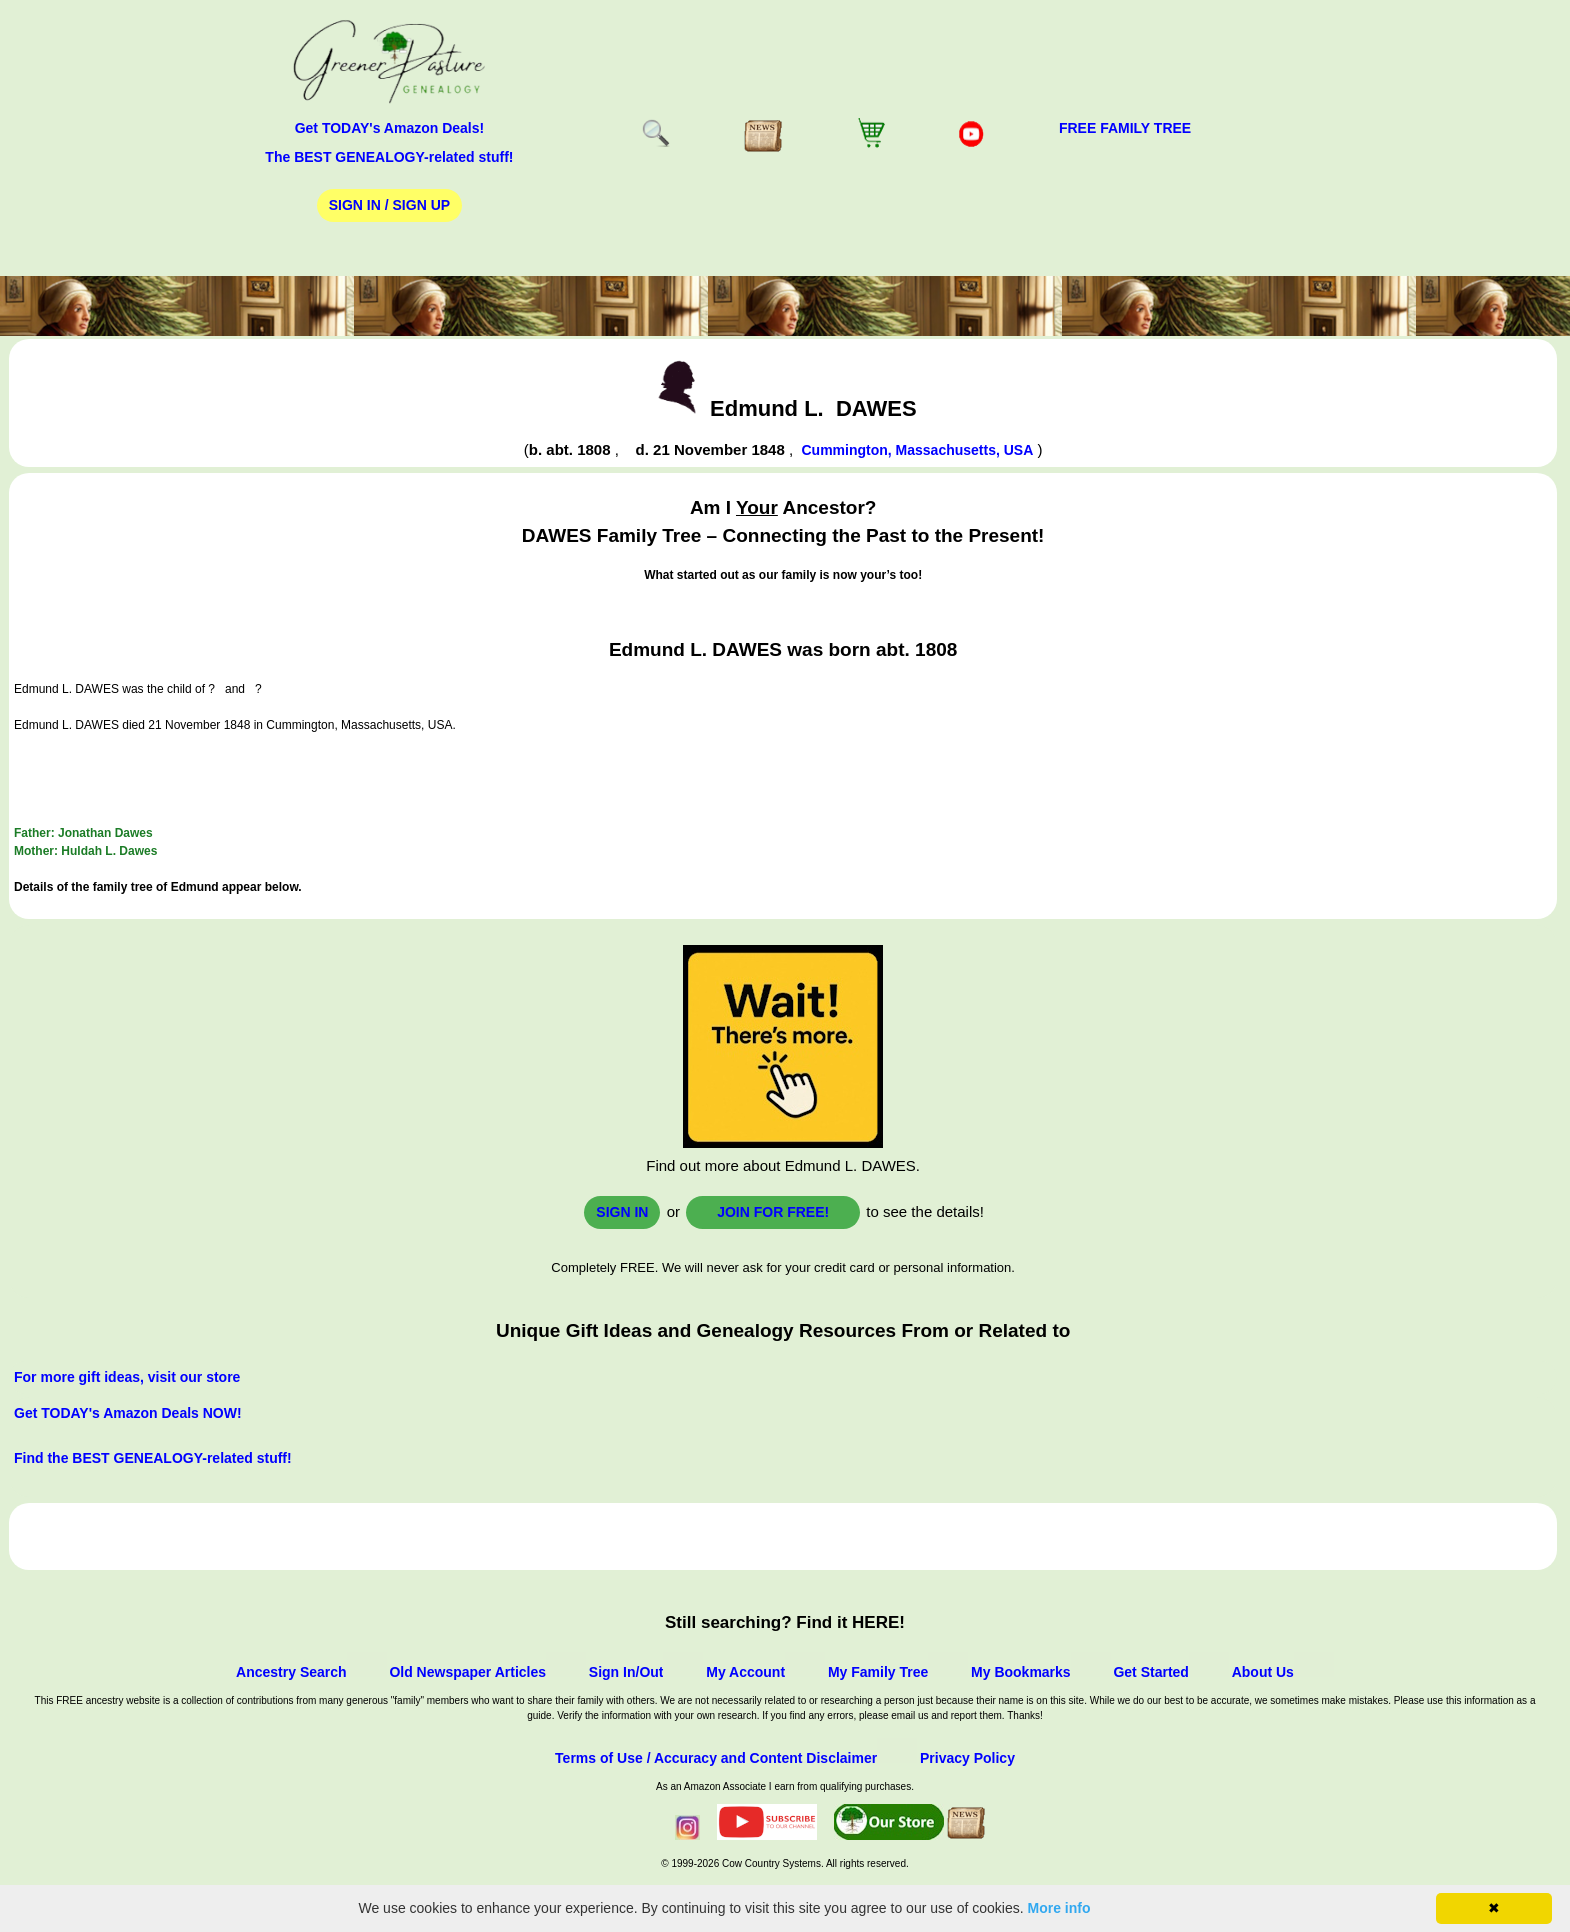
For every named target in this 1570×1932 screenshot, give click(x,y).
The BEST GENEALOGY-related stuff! (389, 157)
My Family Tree (878, 1672)
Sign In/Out (626, 1672)
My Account (745, 1672)
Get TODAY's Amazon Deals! (390, 128)
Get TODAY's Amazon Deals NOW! (128, 1413)
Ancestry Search (291, 1672)
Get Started (1150, 1672)
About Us (1263, 1672)
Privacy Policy (967, 1758)
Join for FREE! (773, 1212)
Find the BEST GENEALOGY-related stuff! (153, 1458)
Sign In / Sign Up (389, 205)
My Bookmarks (1021, 1672)
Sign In (622, 1212)
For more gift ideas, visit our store (127, 1377)
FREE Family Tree (1125, 128)
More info (1059, 1908)
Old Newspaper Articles (467, 1672)
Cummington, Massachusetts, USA (917, 450)
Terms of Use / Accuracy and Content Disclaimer (716, 1758)
